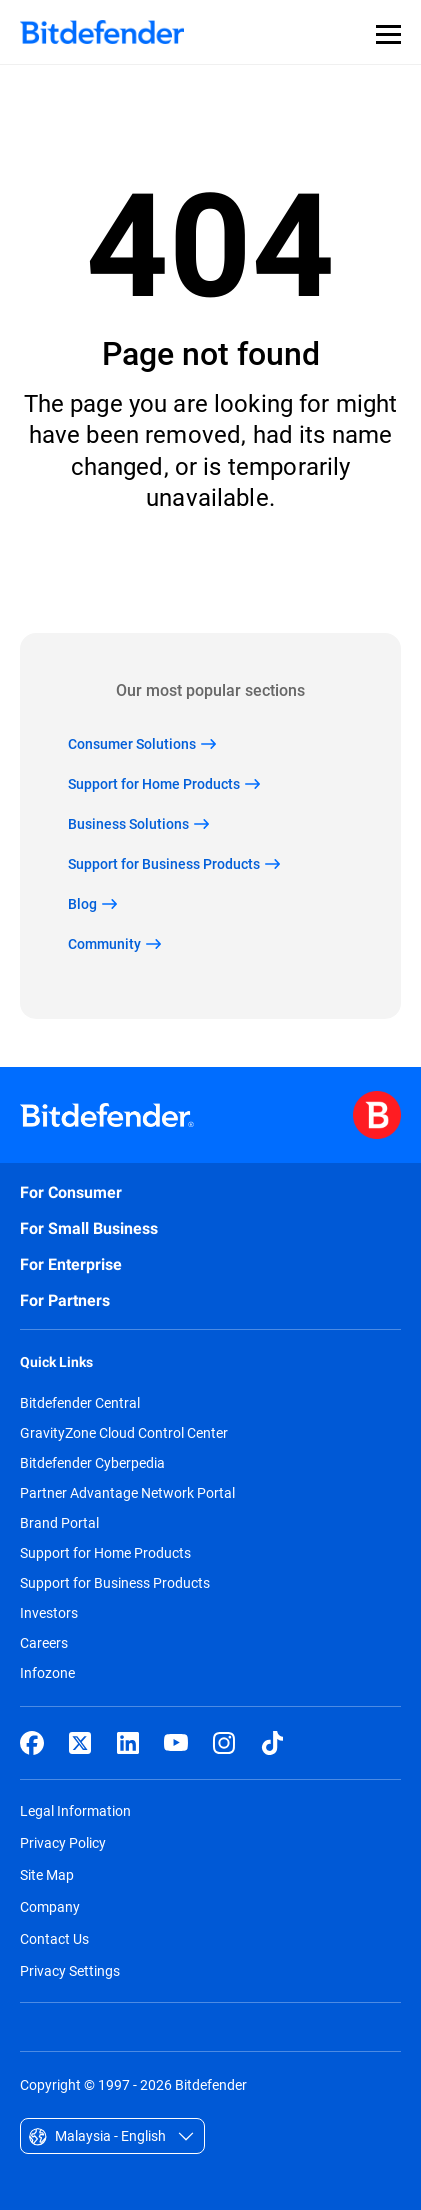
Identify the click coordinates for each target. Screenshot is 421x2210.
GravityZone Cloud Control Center (124, 1433)
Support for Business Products (115, 1583)
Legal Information (75, 1810)
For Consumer (71, 1192)
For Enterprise (71, 1264)
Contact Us (54, 1938)
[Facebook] (32, 1743)
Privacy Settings (70, 1970)
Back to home (210, 572)
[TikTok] (272, 1743)
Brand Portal (59, 1523)
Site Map (47, 1874)
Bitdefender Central (80, 1403)
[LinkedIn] (128, 1743)
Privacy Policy (63, 1842)
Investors (49, 1613)
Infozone (47, 1673)
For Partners (65, 1300)
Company (50, 1906)
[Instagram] (224, 1743)
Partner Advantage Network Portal (127, 1493)
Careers (44, 1643)
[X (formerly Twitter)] (80, 1743)
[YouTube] (176, 1743)
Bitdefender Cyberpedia (92, 1463)
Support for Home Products (105, 1553)
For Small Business (89, 1228)
